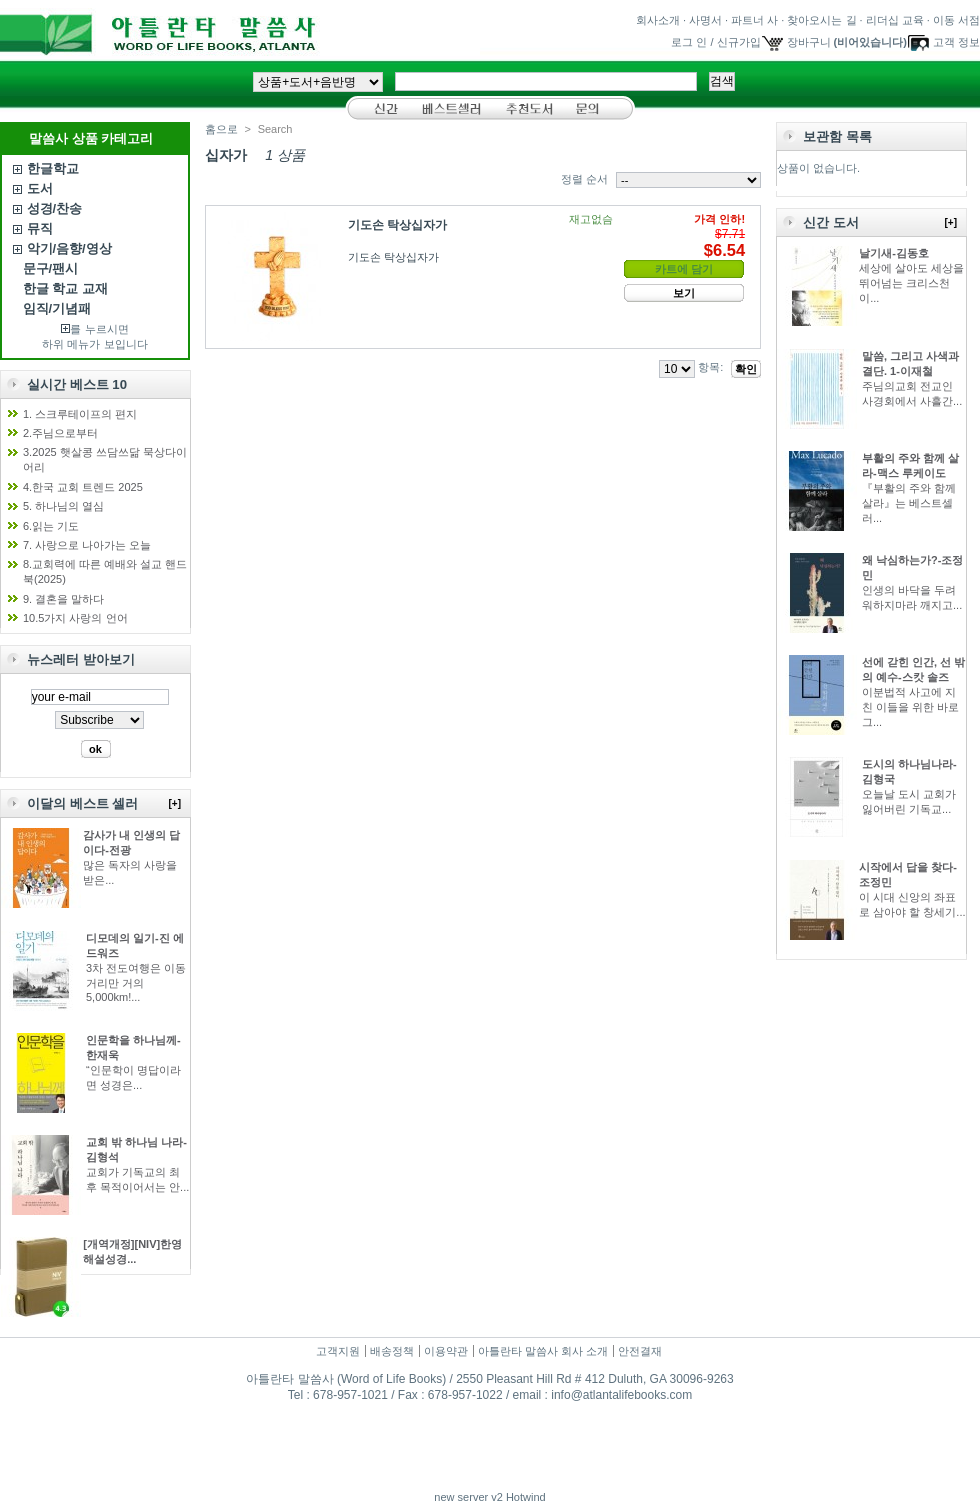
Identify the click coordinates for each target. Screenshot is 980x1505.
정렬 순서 (584, 179)
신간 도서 (831, 222)
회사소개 (658, 20)
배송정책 (392, 1351)
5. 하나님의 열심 (63, 506)
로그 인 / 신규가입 (715, 42)
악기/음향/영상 (69, 248)
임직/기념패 (57, 308)
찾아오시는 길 (821, 20)
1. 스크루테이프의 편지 (80, 414)
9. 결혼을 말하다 (63, 599)
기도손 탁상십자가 (397, 225)
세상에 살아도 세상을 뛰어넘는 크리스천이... (911, 283)
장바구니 (809, 42)
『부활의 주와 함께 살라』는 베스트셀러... (909, 503)
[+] (175, 803)
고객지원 (338, 1351)
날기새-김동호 (894, 253)
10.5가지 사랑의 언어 (75, 618)
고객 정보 (956, 42)
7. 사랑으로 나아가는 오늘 (87, 545)
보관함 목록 (837, 136)
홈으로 (221, 129)
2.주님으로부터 (60, 433)
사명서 (705, 20)
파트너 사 (754, 20)
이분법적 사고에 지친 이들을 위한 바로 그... (910, 707)
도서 (40, 188)
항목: (710, 367)
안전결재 (640, 1351)
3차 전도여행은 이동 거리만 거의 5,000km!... (136, 982)
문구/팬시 (51, 268)
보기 (684, 293)
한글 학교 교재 (65, 288)
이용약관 (446, 1351)
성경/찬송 (55, 208)
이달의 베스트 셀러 (82, 803)
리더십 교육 (895, 20)
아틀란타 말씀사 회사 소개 (543, 1351)
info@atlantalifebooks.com (621, 1395)
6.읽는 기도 (51, 526)
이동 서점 (956, 20)
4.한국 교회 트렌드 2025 (83, 487)
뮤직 (40, 228)
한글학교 (53, 168)
